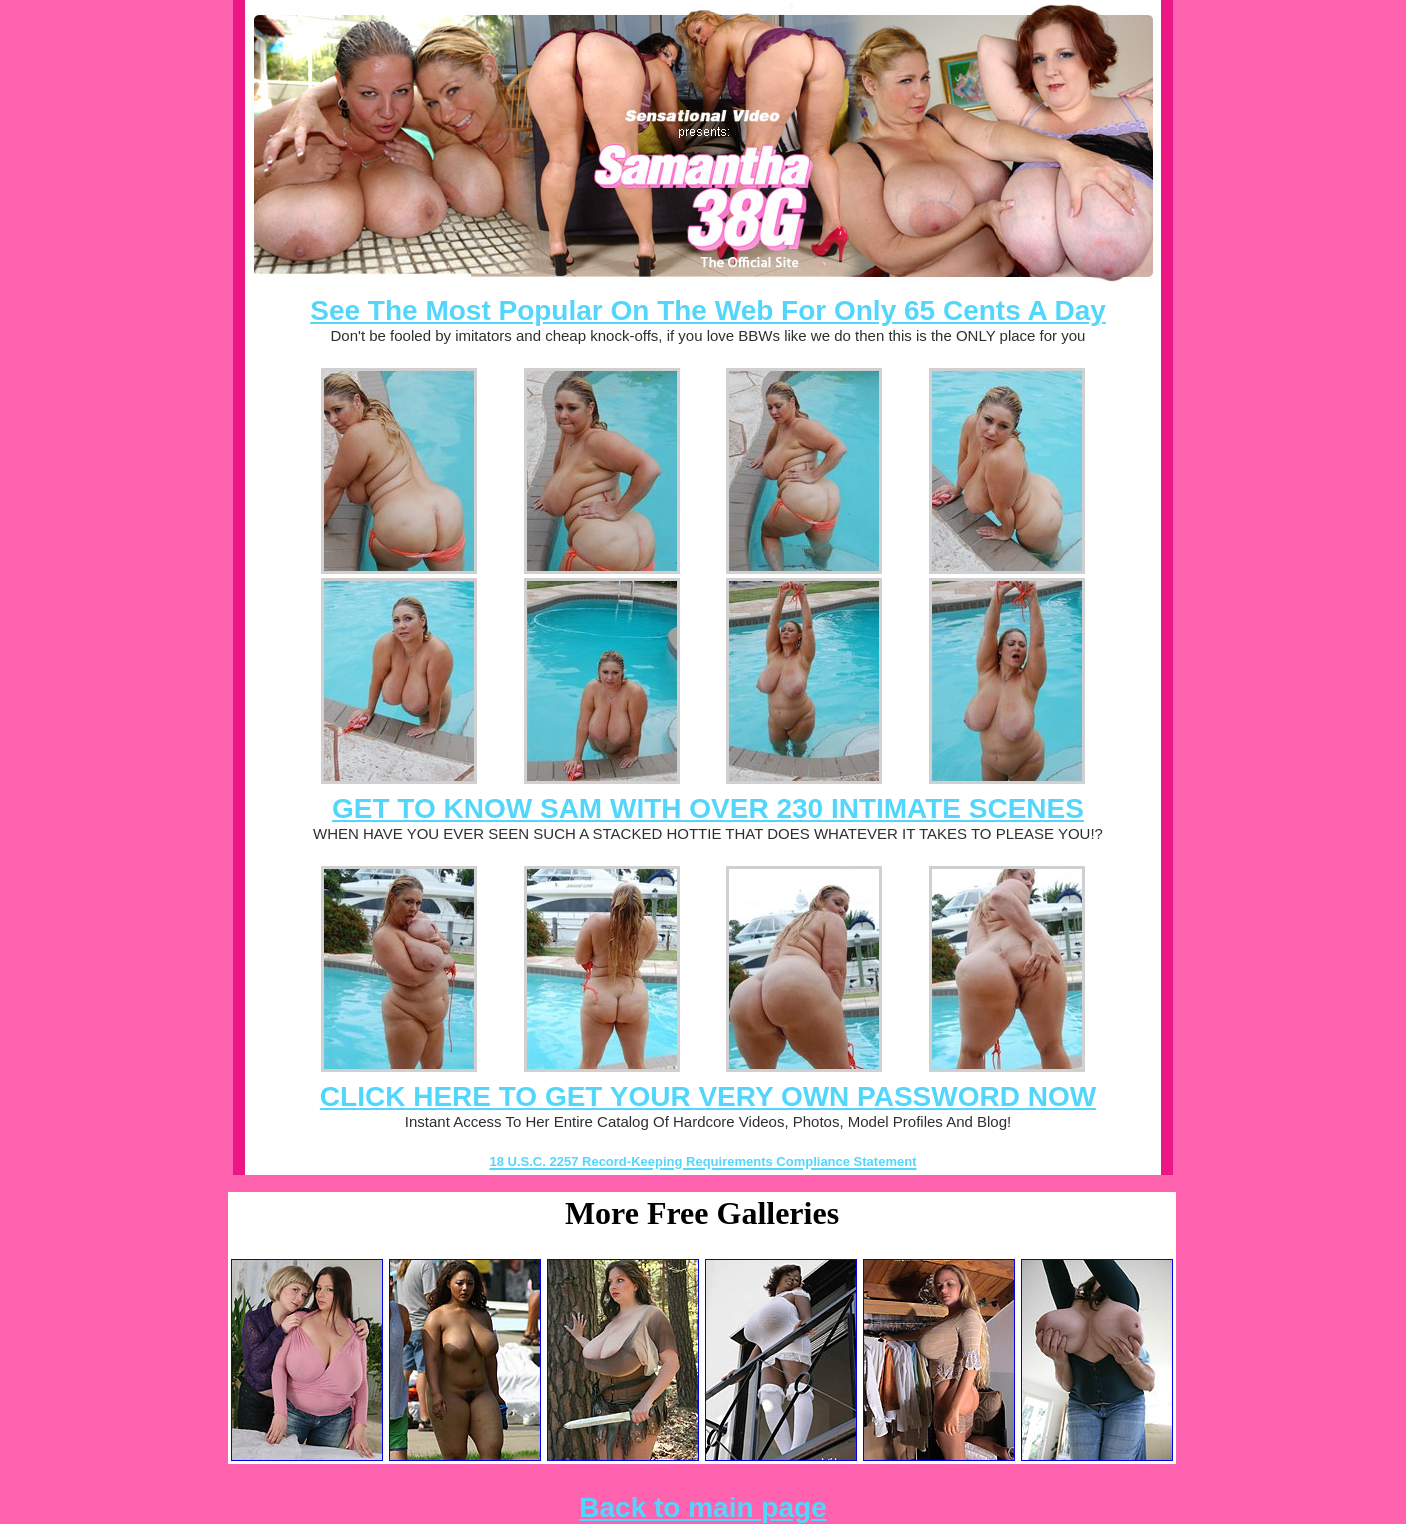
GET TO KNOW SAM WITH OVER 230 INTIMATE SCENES (708, 808)
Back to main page (702, 1507)
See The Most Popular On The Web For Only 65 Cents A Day (708, 310)
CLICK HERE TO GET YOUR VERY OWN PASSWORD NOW (708, 1096)
